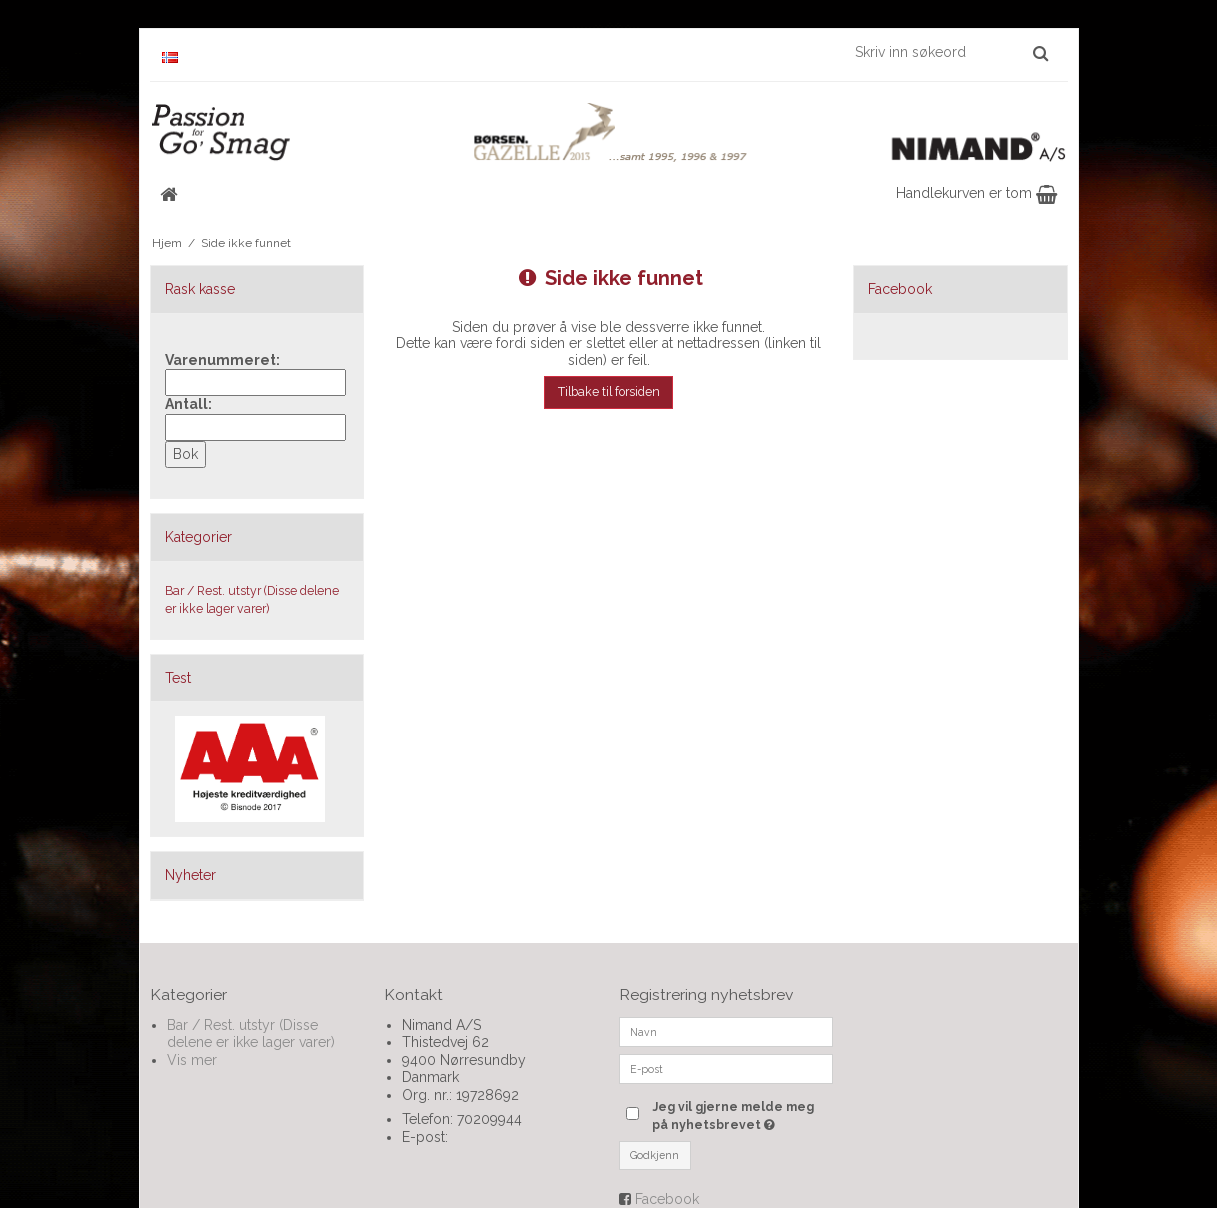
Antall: (188, 404)
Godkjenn (654, 1155)
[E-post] (726, 1067)
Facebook (667, 1199)
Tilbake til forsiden (609, 391)
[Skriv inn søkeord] (950, 52)
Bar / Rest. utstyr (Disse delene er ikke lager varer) (252, 599)
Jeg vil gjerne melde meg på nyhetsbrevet (742, 1115)
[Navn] (726, 1030)
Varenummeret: (222, 360)
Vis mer (192, 1060)
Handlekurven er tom (976, 193)
